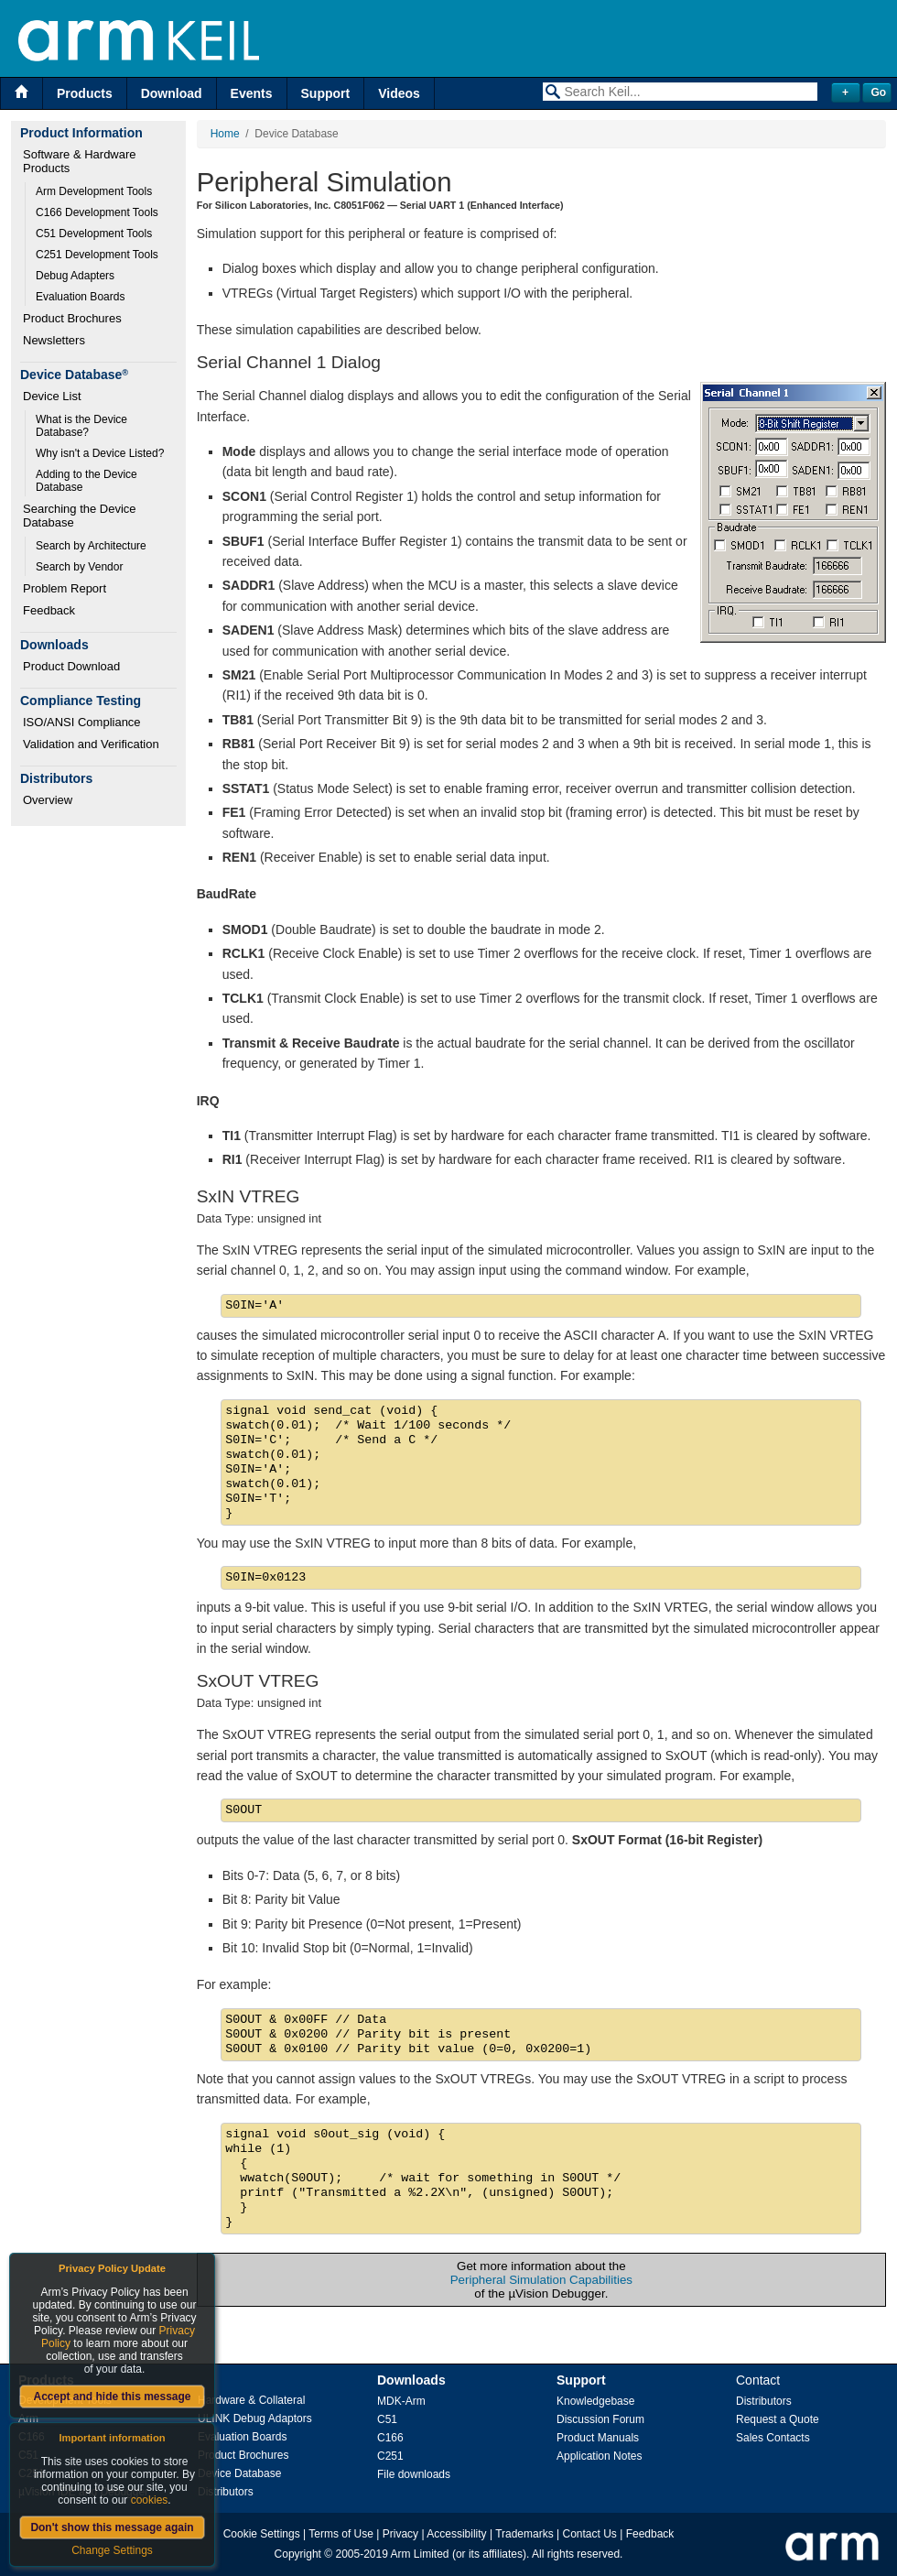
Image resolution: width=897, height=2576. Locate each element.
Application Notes (599, 2456)
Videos (399, 93)
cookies (149, 2500)
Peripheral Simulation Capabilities (541, 2280)
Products (85, 93)
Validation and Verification (91, 744)
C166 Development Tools (97, 212)
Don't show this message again (111, 2527)
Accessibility (456, 2533)
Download (171, 93)
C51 (387, 2419)
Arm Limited (420, 2554)
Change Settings (112, 2550)
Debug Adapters (75, 275)
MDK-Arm (401, 2401)
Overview (47, 800)
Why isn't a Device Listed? (100, 453)
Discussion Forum (600, 2419)
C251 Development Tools (97, 254)
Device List (52, 396)
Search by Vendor (79, 566)
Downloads (411, 2380)
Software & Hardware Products (81, 161)
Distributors (226, 2491)
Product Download (71, 666)
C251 (390, 2456)
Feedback (49, 610)
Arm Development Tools (94, 191)
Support (326, 93)
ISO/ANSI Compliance (82, 722)
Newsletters (54, 340)
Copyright (298, 2554)
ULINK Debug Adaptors (255, 2418)
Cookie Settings (261, 2533)
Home (225, 133)
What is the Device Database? (83, 426)
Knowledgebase (595, 2401)
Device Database (239, 2473)
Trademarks (524, 2533)
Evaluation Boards (80, 296)
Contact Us (590, 2533)
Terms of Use (340, 2533)
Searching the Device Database (81, 515)
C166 (390, 2437)
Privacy (400, 2533)
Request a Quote (777, 2419)
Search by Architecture (91, 545)
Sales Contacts (773, 2437)
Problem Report (64, 588)
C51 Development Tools (94, 233)
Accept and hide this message (111, 2396)
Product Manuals (598, 2437)
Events (252, 93)
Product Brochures (72, 318)
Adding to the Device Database (88, 481)
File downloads (413, 2474)
